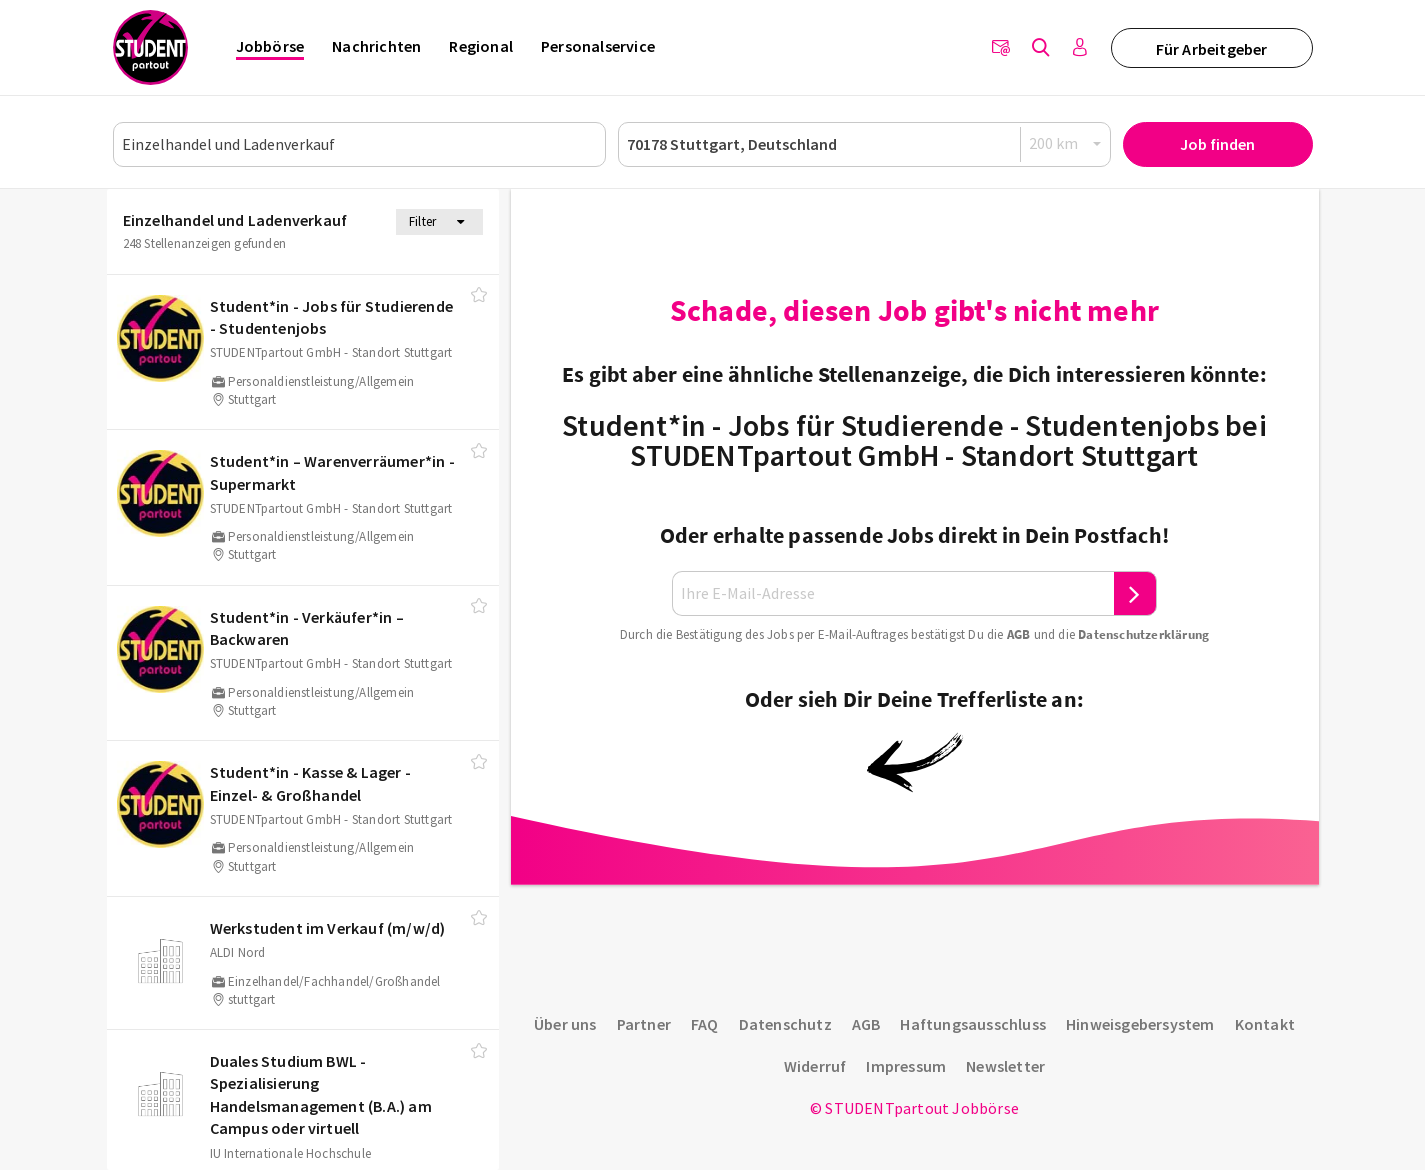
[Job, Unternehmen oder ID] (359, 144)
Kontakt (1265, 1024)
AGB (1019, 634)
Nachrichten (376, 46)
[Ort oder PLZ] (864, 144)
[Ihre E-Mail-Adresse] (893, 593)
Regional (481, 46)
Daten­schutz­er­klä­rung (1143, 634)
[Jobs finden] (1041, 48)
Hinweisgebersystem (1140, 1024)
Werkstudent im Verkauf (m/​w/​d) (328, 928)
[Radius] (1066, 143)
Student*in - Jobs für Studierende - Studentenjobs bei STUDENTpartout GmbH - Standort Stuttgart (914, 440)
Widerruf (815, 1066)
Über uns (565, 1024)
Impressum (906, 1066)
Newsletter (1005, 1066)
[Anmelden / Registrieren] (1081, 48)
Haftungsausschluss (973, 1024)
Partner (644, 1024)
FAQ (705, 1024)
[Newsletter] (1001, 48)
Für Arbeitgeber (1212, 49)
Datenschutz (785, 1024)
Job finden (1217, 144)
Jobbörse (270, 46)
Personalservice (598, 46)
